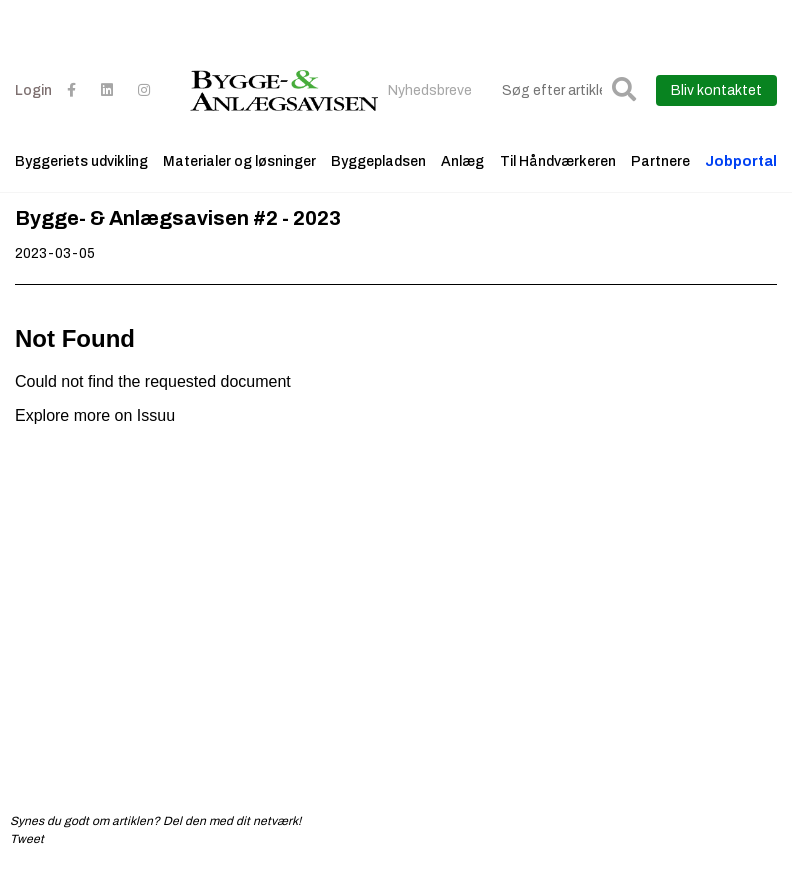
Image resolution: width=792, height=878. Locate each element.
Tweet (27, 839)
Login (33, 90)
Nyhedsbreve (430, 90)
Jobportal (741, 161)
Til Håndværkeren (558, 161)
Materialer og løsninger (239, 161)
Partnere (660, 161)
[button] (624, 90)
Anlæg (462, 161)
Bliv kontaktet (716, 90)
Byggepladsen (378, 161)
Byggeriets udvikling (81, 161)
